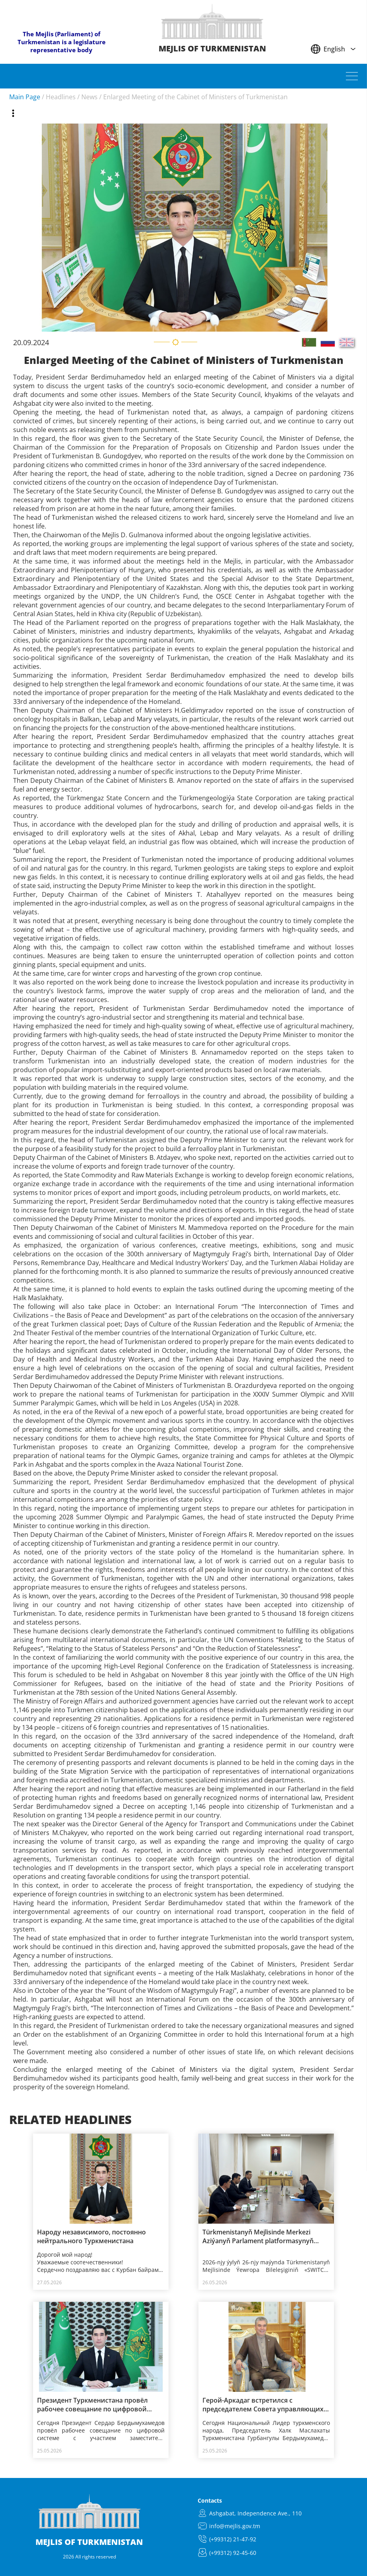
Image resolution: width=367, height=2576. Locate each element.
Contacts (210, 2500)
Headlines (61, 96)
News (89, 96)
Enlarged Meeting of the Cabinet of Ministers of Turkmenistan (195, 96)
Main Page (24, 96)
